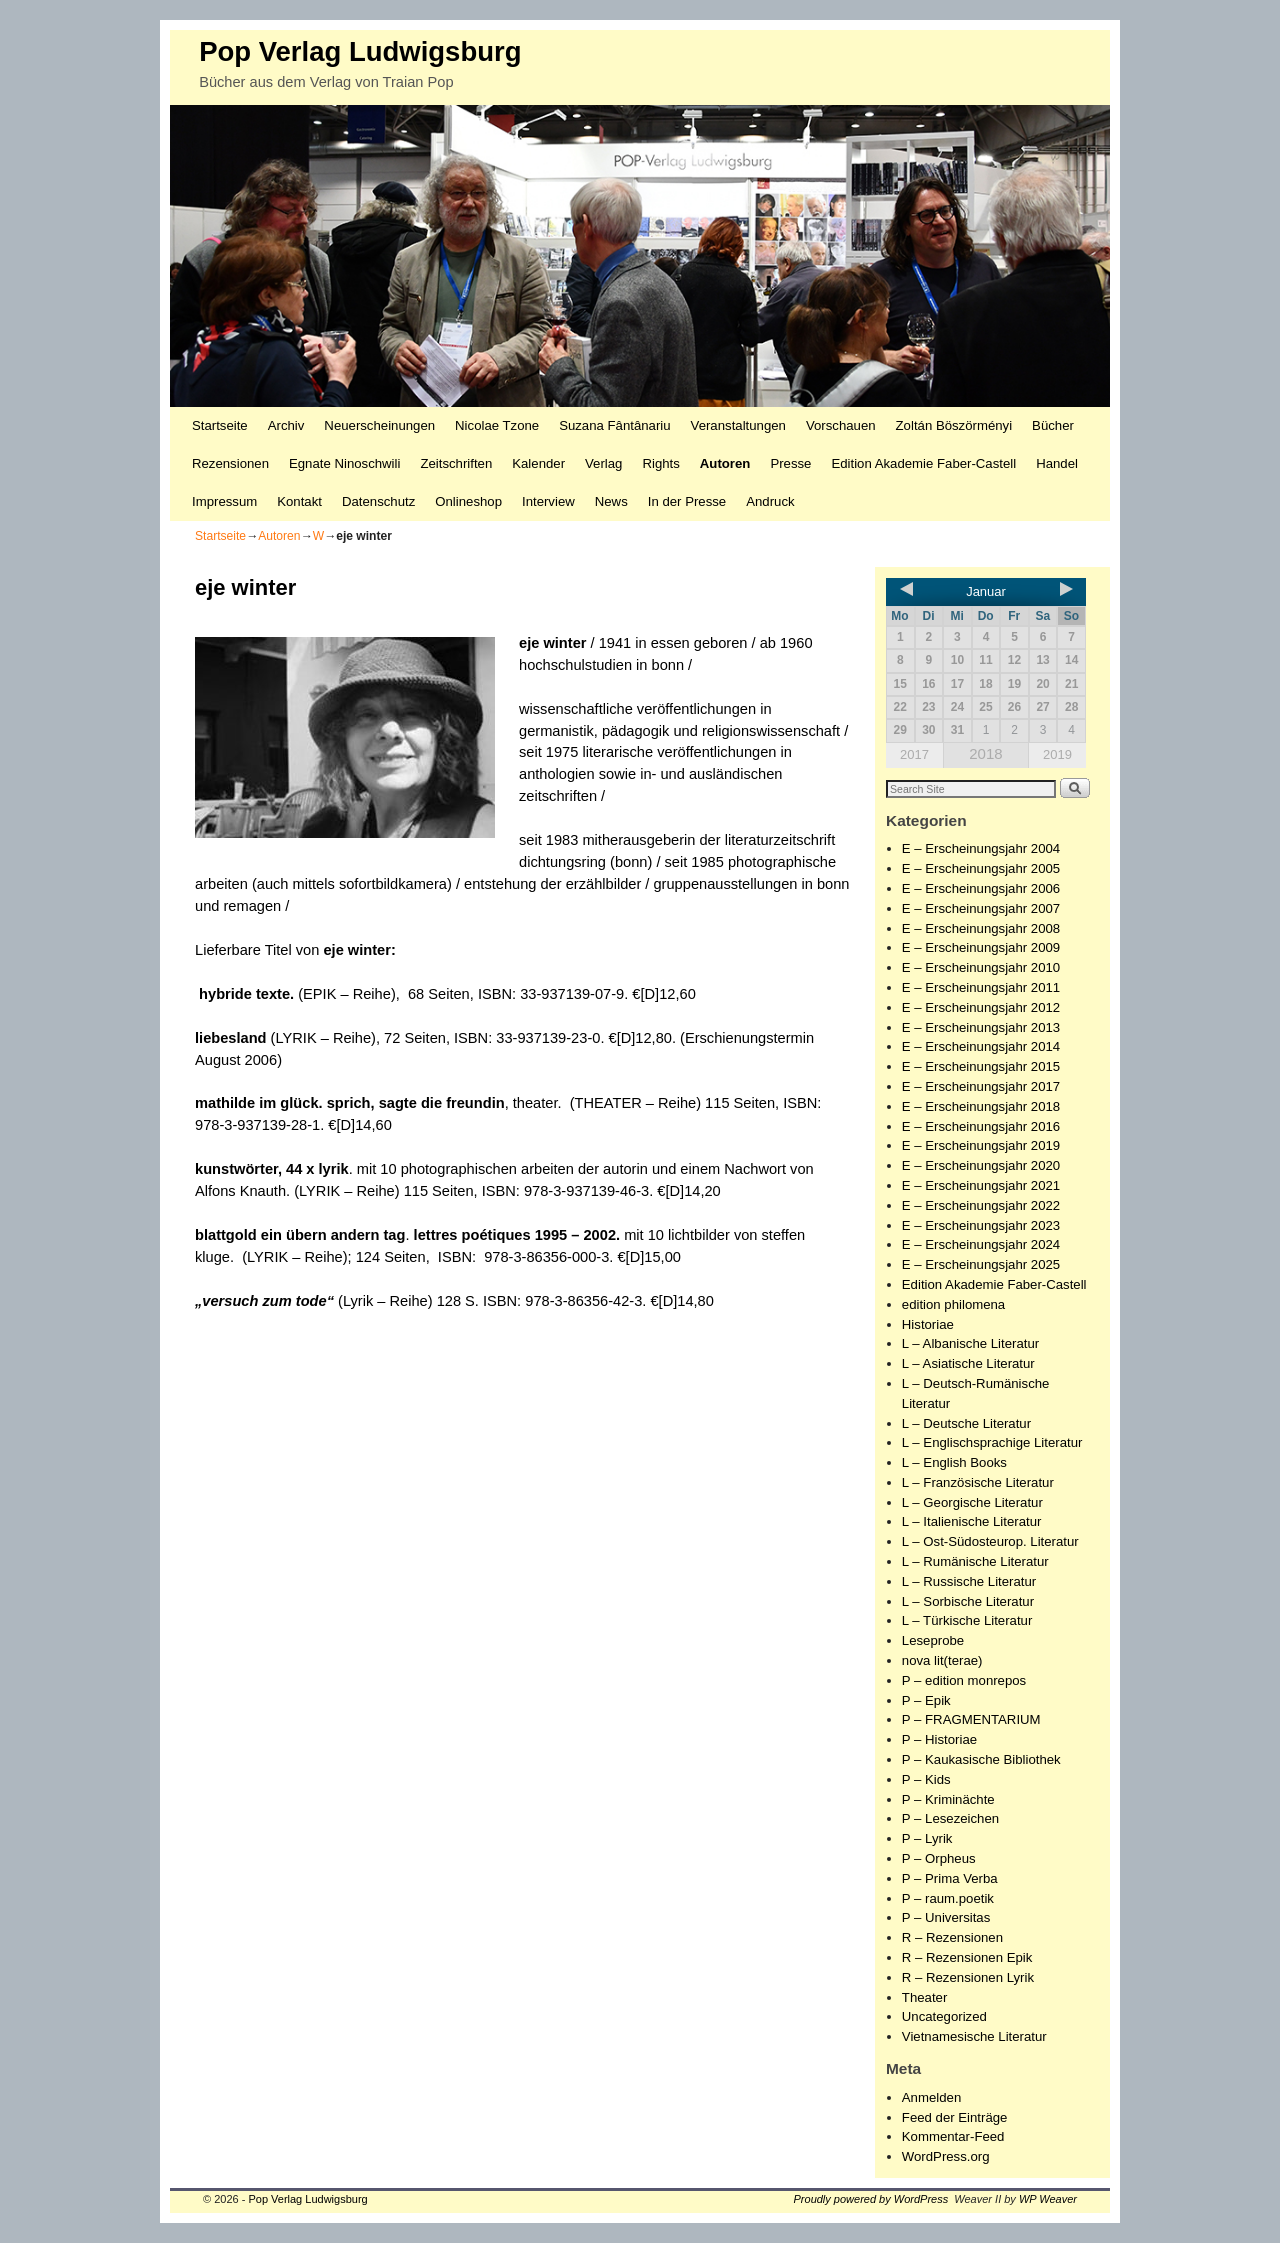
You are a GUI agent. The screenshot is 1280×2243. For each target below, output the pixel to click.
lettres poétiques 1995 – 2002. (517, 1235)
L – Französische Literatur (978, 1482)
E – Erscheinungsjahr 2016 (981, 1126)
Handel (1057, 463)
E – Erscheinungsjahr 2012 (981, 1007)
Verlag (603, 463)
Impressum (224, 501)
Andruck (770, 501)
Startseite (220, 425)
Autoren (725, 463)
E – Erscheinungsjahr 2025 (981, 1264)
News (611, 501)
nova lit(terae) (942, 1660)
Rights (660, 463)
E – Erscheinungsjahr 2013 (981, 1027)
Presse (790, 463)
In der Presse (687, 501)
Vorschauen (841, 425)
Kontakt (299, 501)
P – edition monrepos (964, 1680)
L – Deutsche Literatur (966, 1423)
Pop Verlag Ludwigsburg (360, 51)
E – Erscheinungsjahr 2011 (981, 987)
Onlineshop (468, 501)
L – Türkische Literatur (967, 1620)
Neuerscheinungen (379, 425)
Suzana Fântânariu (614, 425)
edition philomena (953, 1304)
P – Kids (926, 1779)
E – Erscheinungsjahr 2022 (981, 1205)
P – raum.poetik (948, 1898)
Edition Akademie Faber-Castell (923, 463)
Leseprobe (933, 1640)
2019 (1057, 754)
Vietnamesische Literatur (974, 2036)
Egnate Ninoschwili (344, 463)
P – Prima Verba (950, 1878)
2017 (914, 754)
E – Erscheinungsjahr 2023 (981, 1225)
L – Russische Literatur (969, 1581)
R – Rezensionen (952, 1937)
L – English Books (954, 1462)
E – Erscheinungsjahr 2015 (981, 1066)
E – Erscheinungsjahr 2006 (981, 888)
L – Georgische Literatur (972, 1502)
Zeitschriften (456, 463)
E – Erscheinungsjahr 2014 (981, 1046)
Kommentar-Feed (953, 2136)
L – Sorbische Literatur (968, 1601)
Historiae (928, 1324)
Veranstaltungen (738, 425)
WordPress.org (946, 2156)
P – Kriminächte (948, 1799)
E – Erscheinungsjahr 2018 (981, 1106)
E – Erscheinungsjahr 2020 (981, 1165)
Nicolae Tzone (497, 425)
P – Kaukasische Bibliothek (981, 1759)
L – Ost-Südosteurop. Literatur (990, 1541)
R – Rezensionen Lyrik (968, 1977)
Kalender (538, 463)
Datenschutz (378, 501)
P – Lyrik (927, 1838)
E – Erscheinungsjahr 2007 (981, 908)
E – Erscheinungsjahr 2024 (981, 1244)
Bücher (1053, 425)
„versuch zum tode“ (264, 1301)
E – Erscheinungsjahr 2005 (981, 868)
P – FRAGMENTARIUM (971, 1719)
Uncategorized (944, 2016)
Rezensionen (230, 463)
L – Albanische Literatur (970, 1343)
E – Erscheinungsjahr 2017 (981, 1086)
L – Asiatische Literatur (968, 1363)
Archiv (286, 425)
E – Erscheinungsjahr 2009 (981, 947)
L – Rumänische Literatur (975, 1561)
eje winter (356, 950)
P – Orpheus (939, 1858)
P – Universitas (946, 1917)
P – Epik (926, 1700)
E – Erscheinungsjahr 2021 (981, 1185)
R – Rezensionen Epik (967, 1957)
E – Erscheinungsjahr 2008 (981, 928)
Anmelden (931, 2097)
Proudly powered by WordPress (871, 2199)
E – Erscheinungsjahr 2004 (981, 848)
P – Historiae (939, 1739)
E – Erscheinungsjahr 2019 (981, 1145)
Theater (924, 1997)
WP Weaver (1048, 2199)
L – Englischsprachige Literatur (992, 1442)
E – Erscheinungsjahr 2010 (981, 967)
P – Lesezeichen (950, 1818)
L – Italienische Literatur (972, 1521)
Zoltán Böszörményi (954, 425)
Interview (548, 501)
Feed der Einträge (955, 2117)
